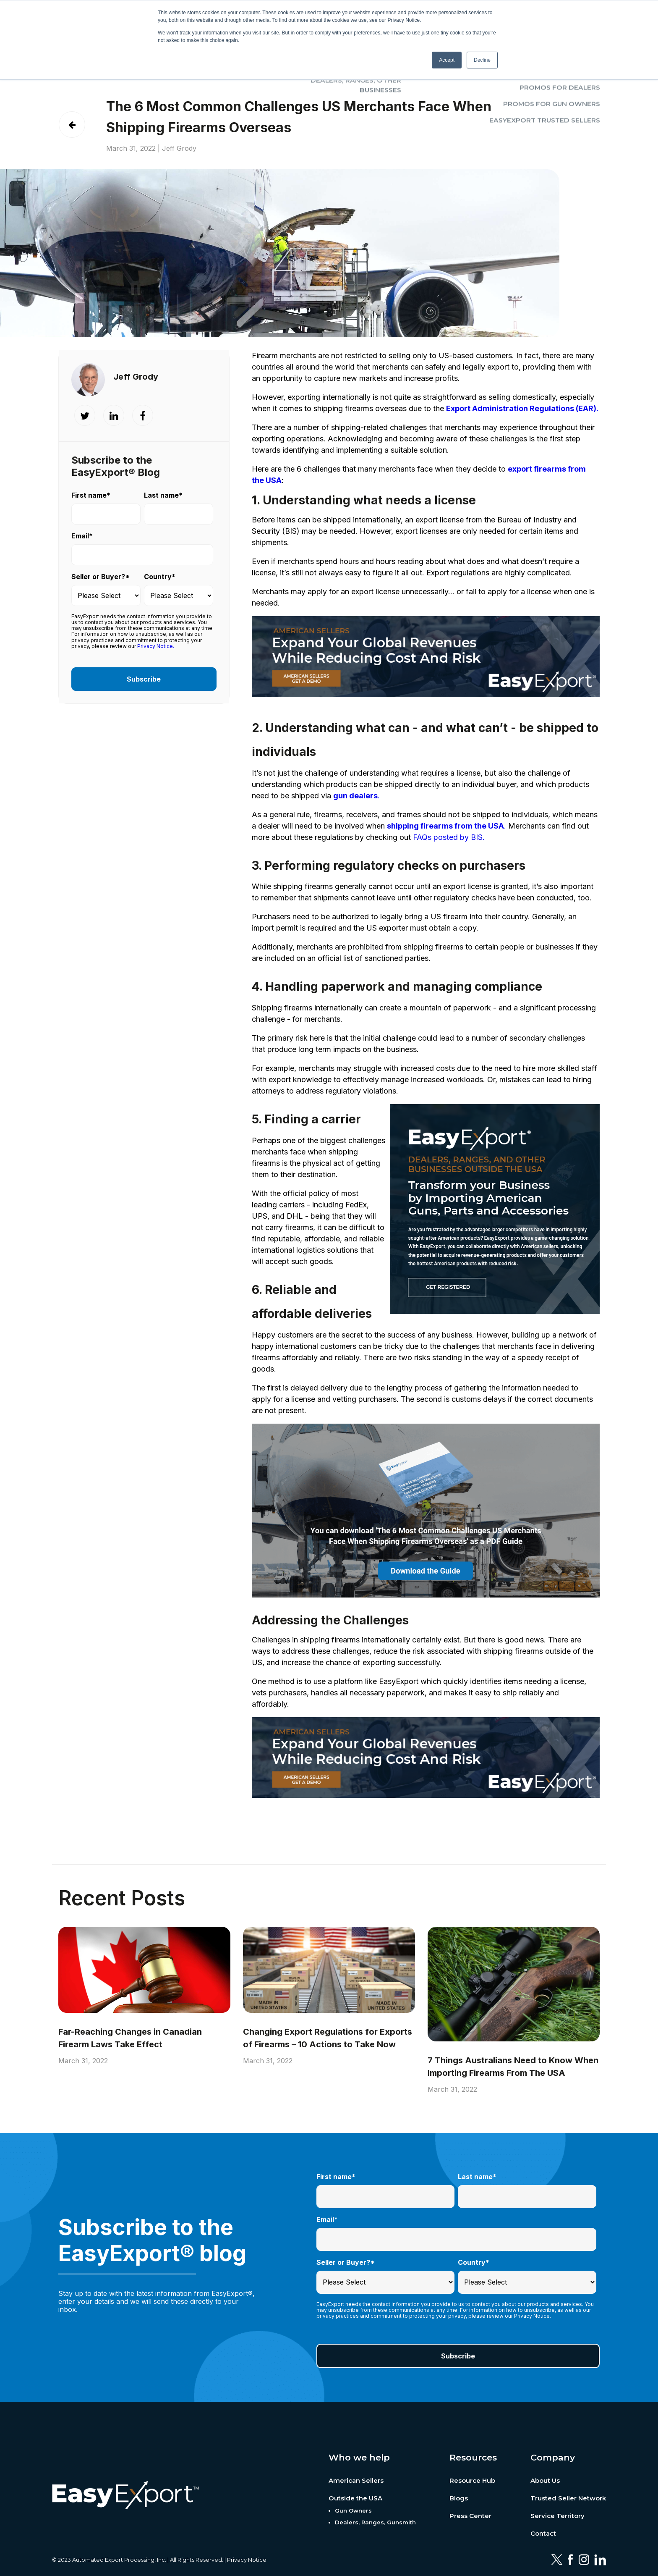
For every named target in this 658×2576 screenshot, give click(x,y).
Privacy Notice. (155, 646)
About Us (545, 2480)
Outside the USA (355, 2498)
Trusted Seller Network (568, 2498)
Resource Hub (472, 2480)
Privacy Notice (246, 2559)
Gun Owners (353, 2510)
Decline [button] (482, 60)
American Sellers (356, 2480)
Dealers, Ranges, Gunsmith (375, 2522)
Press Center (470, 2516)
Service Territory (557, 2516)
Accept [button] (446, 60)
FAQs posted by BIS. (449, 837)
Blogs (458, 2498)
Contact (543, 2533)
